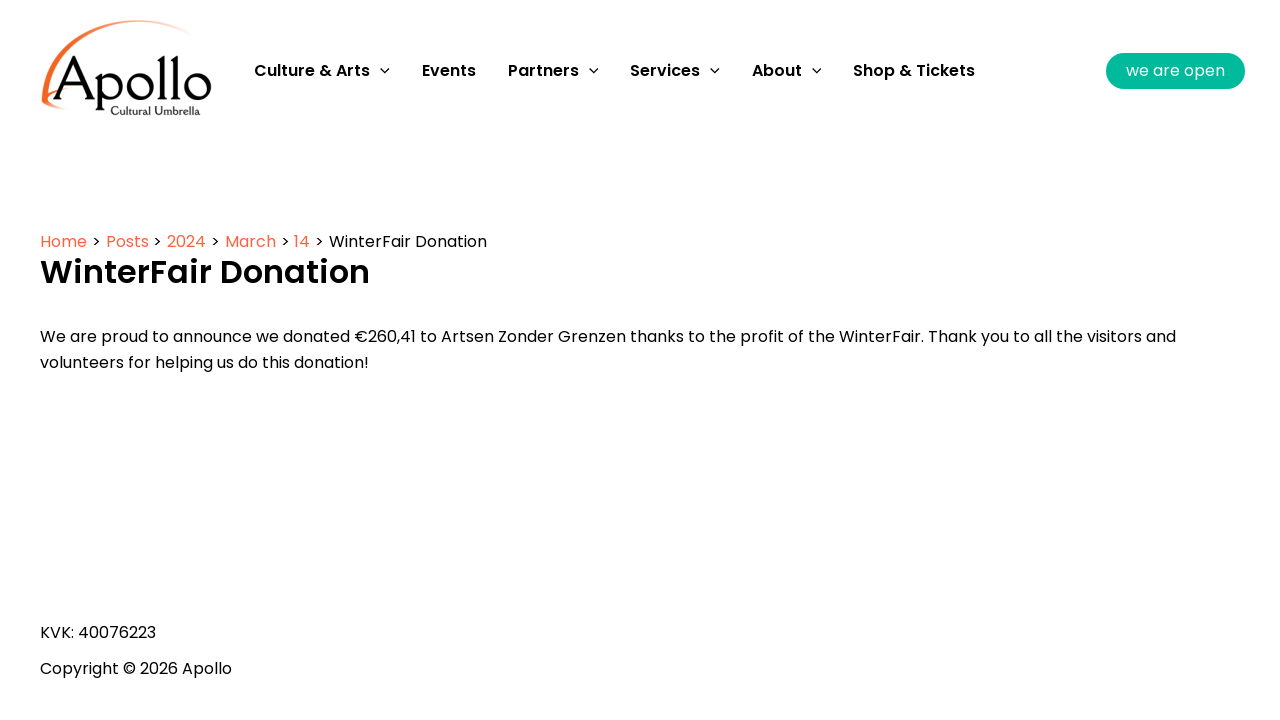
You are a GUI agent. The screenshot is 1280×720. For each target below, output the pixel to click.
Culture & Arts (322, 71)
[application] (380, 71)
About (787, 71)
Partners (553, 71)
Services (675, 71)
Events (449, 70)
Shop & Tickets (914, 70)
